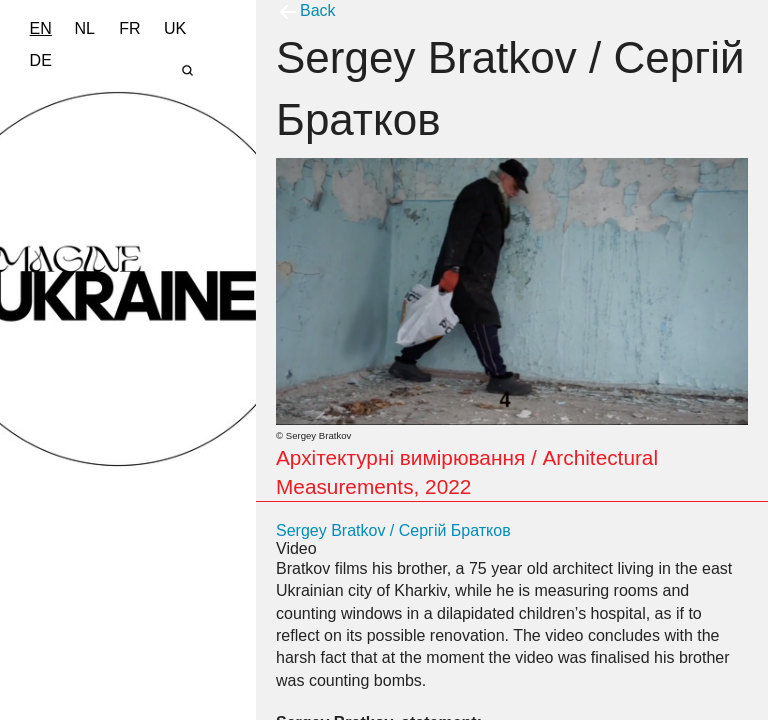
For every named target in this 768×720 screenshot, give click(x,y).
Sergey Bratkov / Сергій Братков (393, 530)
